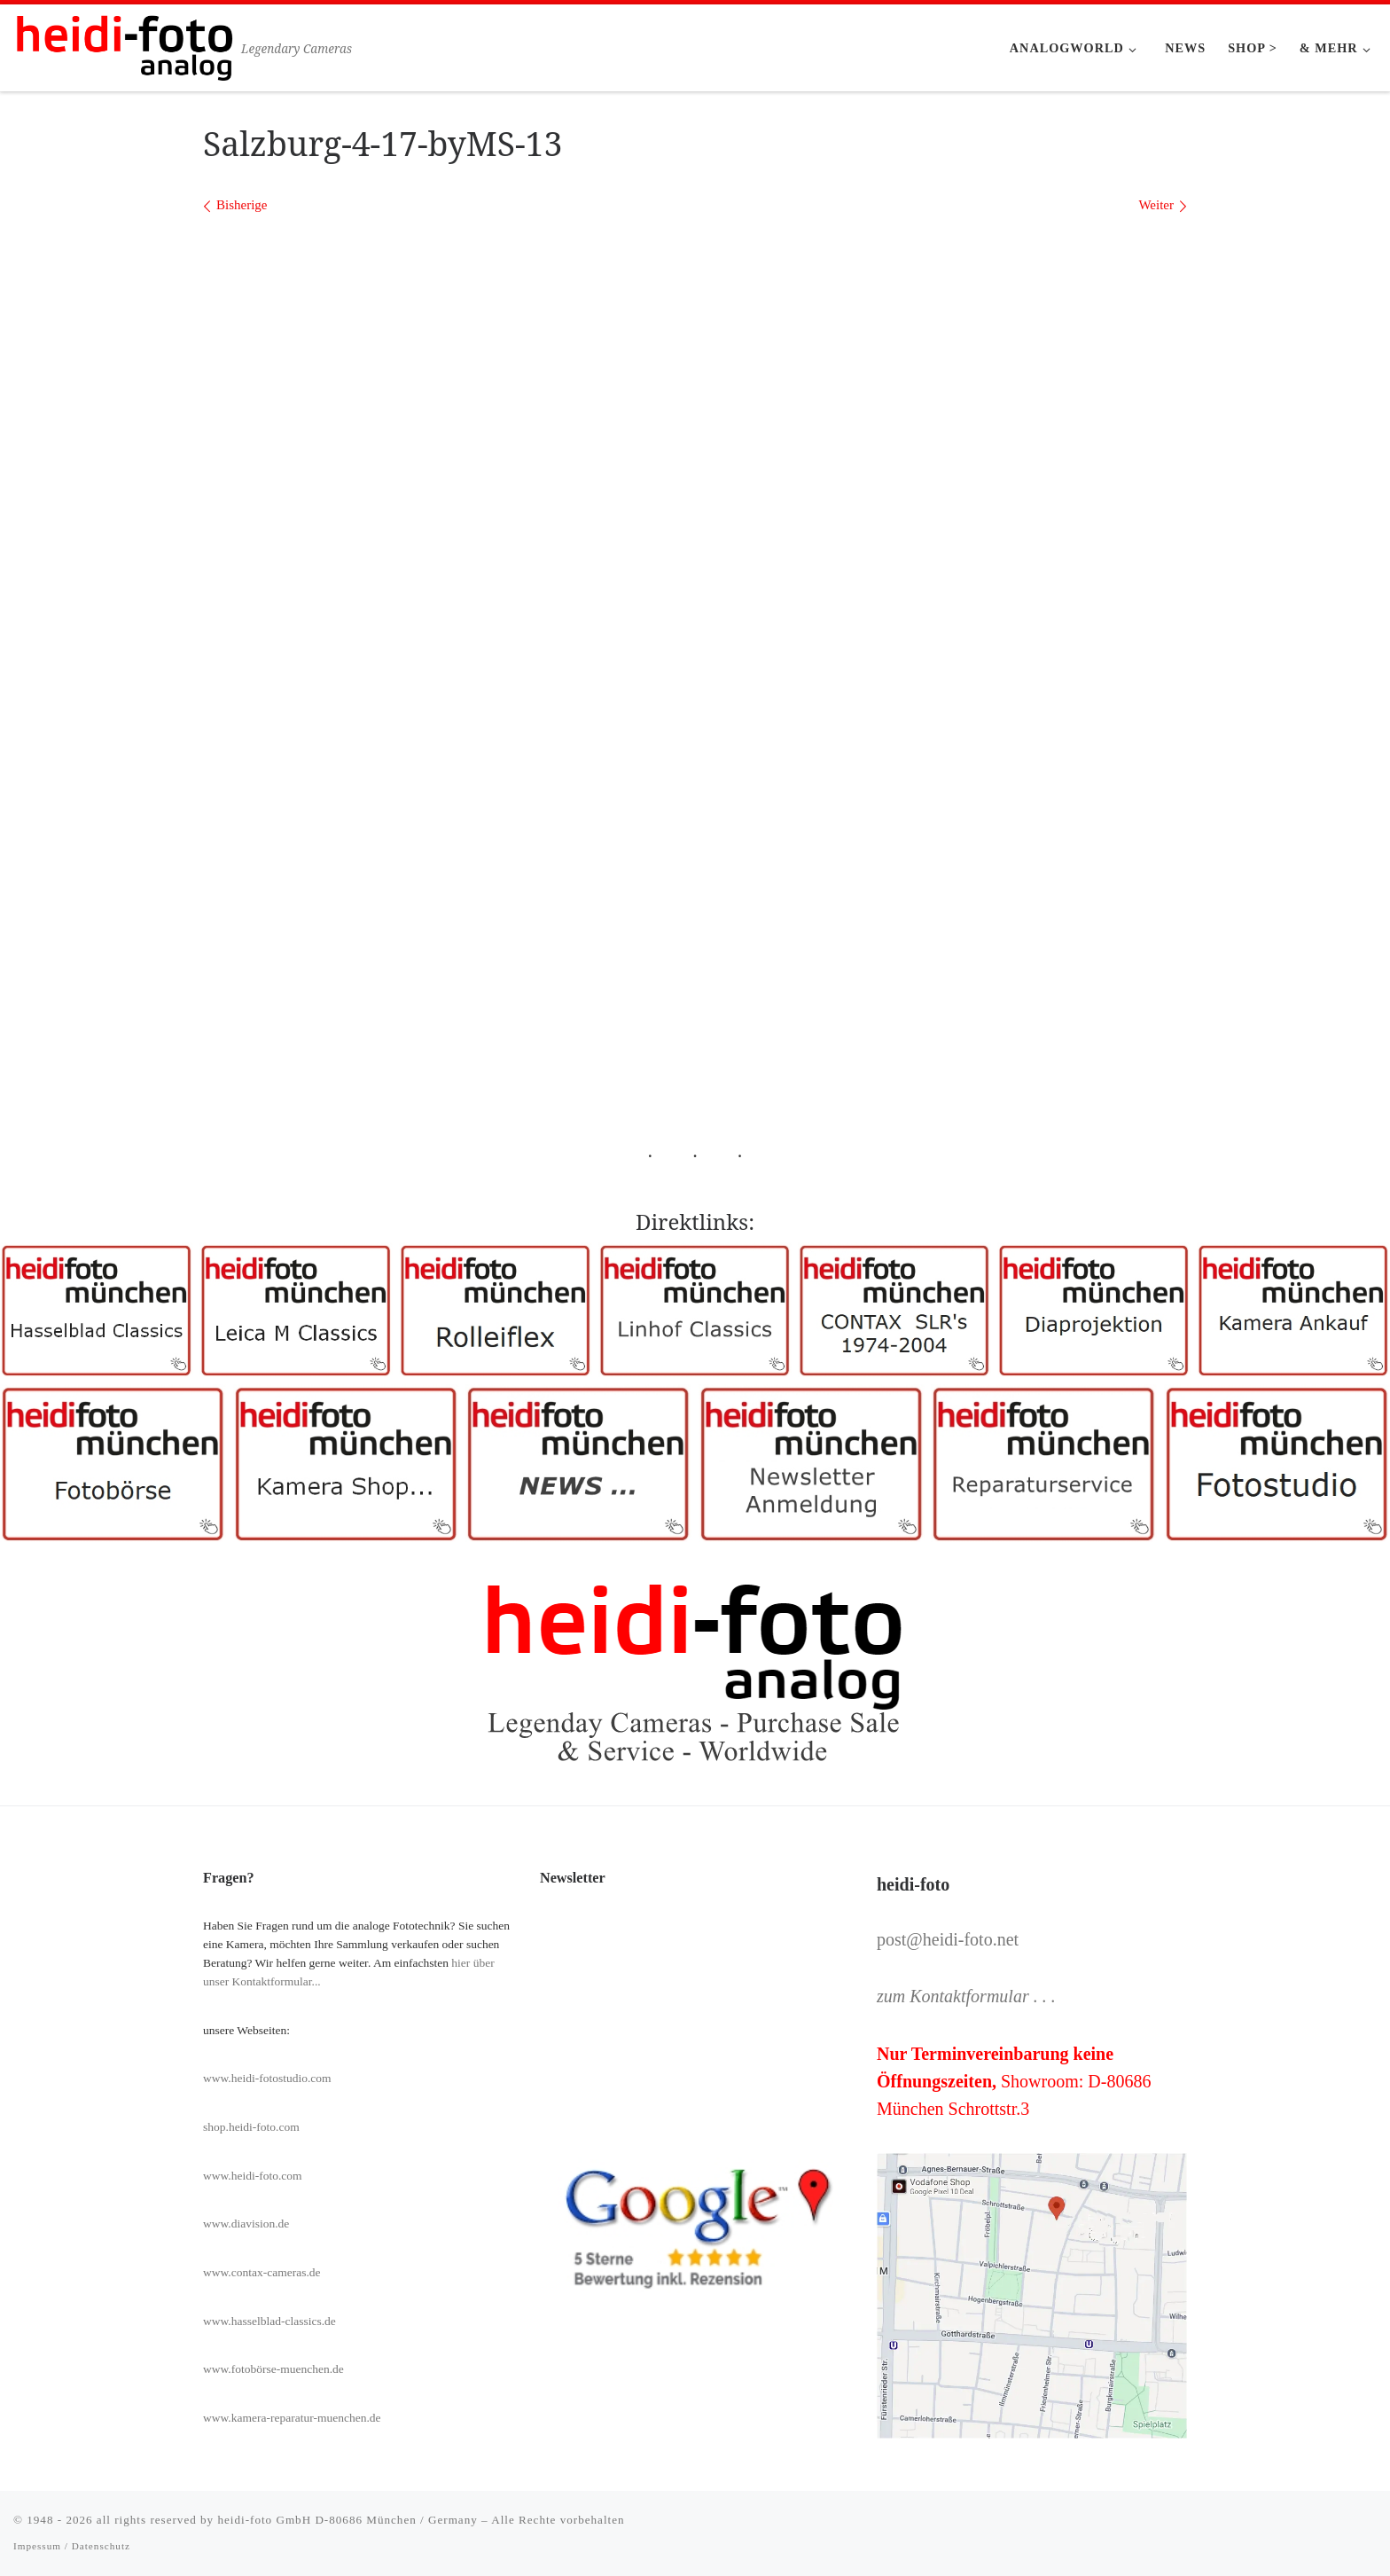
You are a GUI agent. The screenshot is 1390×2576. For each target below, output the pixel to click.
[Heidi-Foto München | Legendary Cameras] (124, 45)
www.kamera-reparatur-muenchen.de (292, 2417)
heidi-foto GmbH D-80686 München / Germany (347, 2519)
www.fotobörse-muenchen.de (273, 2369)
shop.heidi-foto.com (251, 2127)
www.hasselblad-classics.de (269, 2321)
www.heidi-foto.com (252, 2175)
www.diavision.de (246, 2223)
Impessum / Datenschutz (71, 2546)
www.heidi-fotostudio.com (267, 2078)
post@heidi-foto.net (948, 1939)
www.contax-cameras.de (262, 2272)
